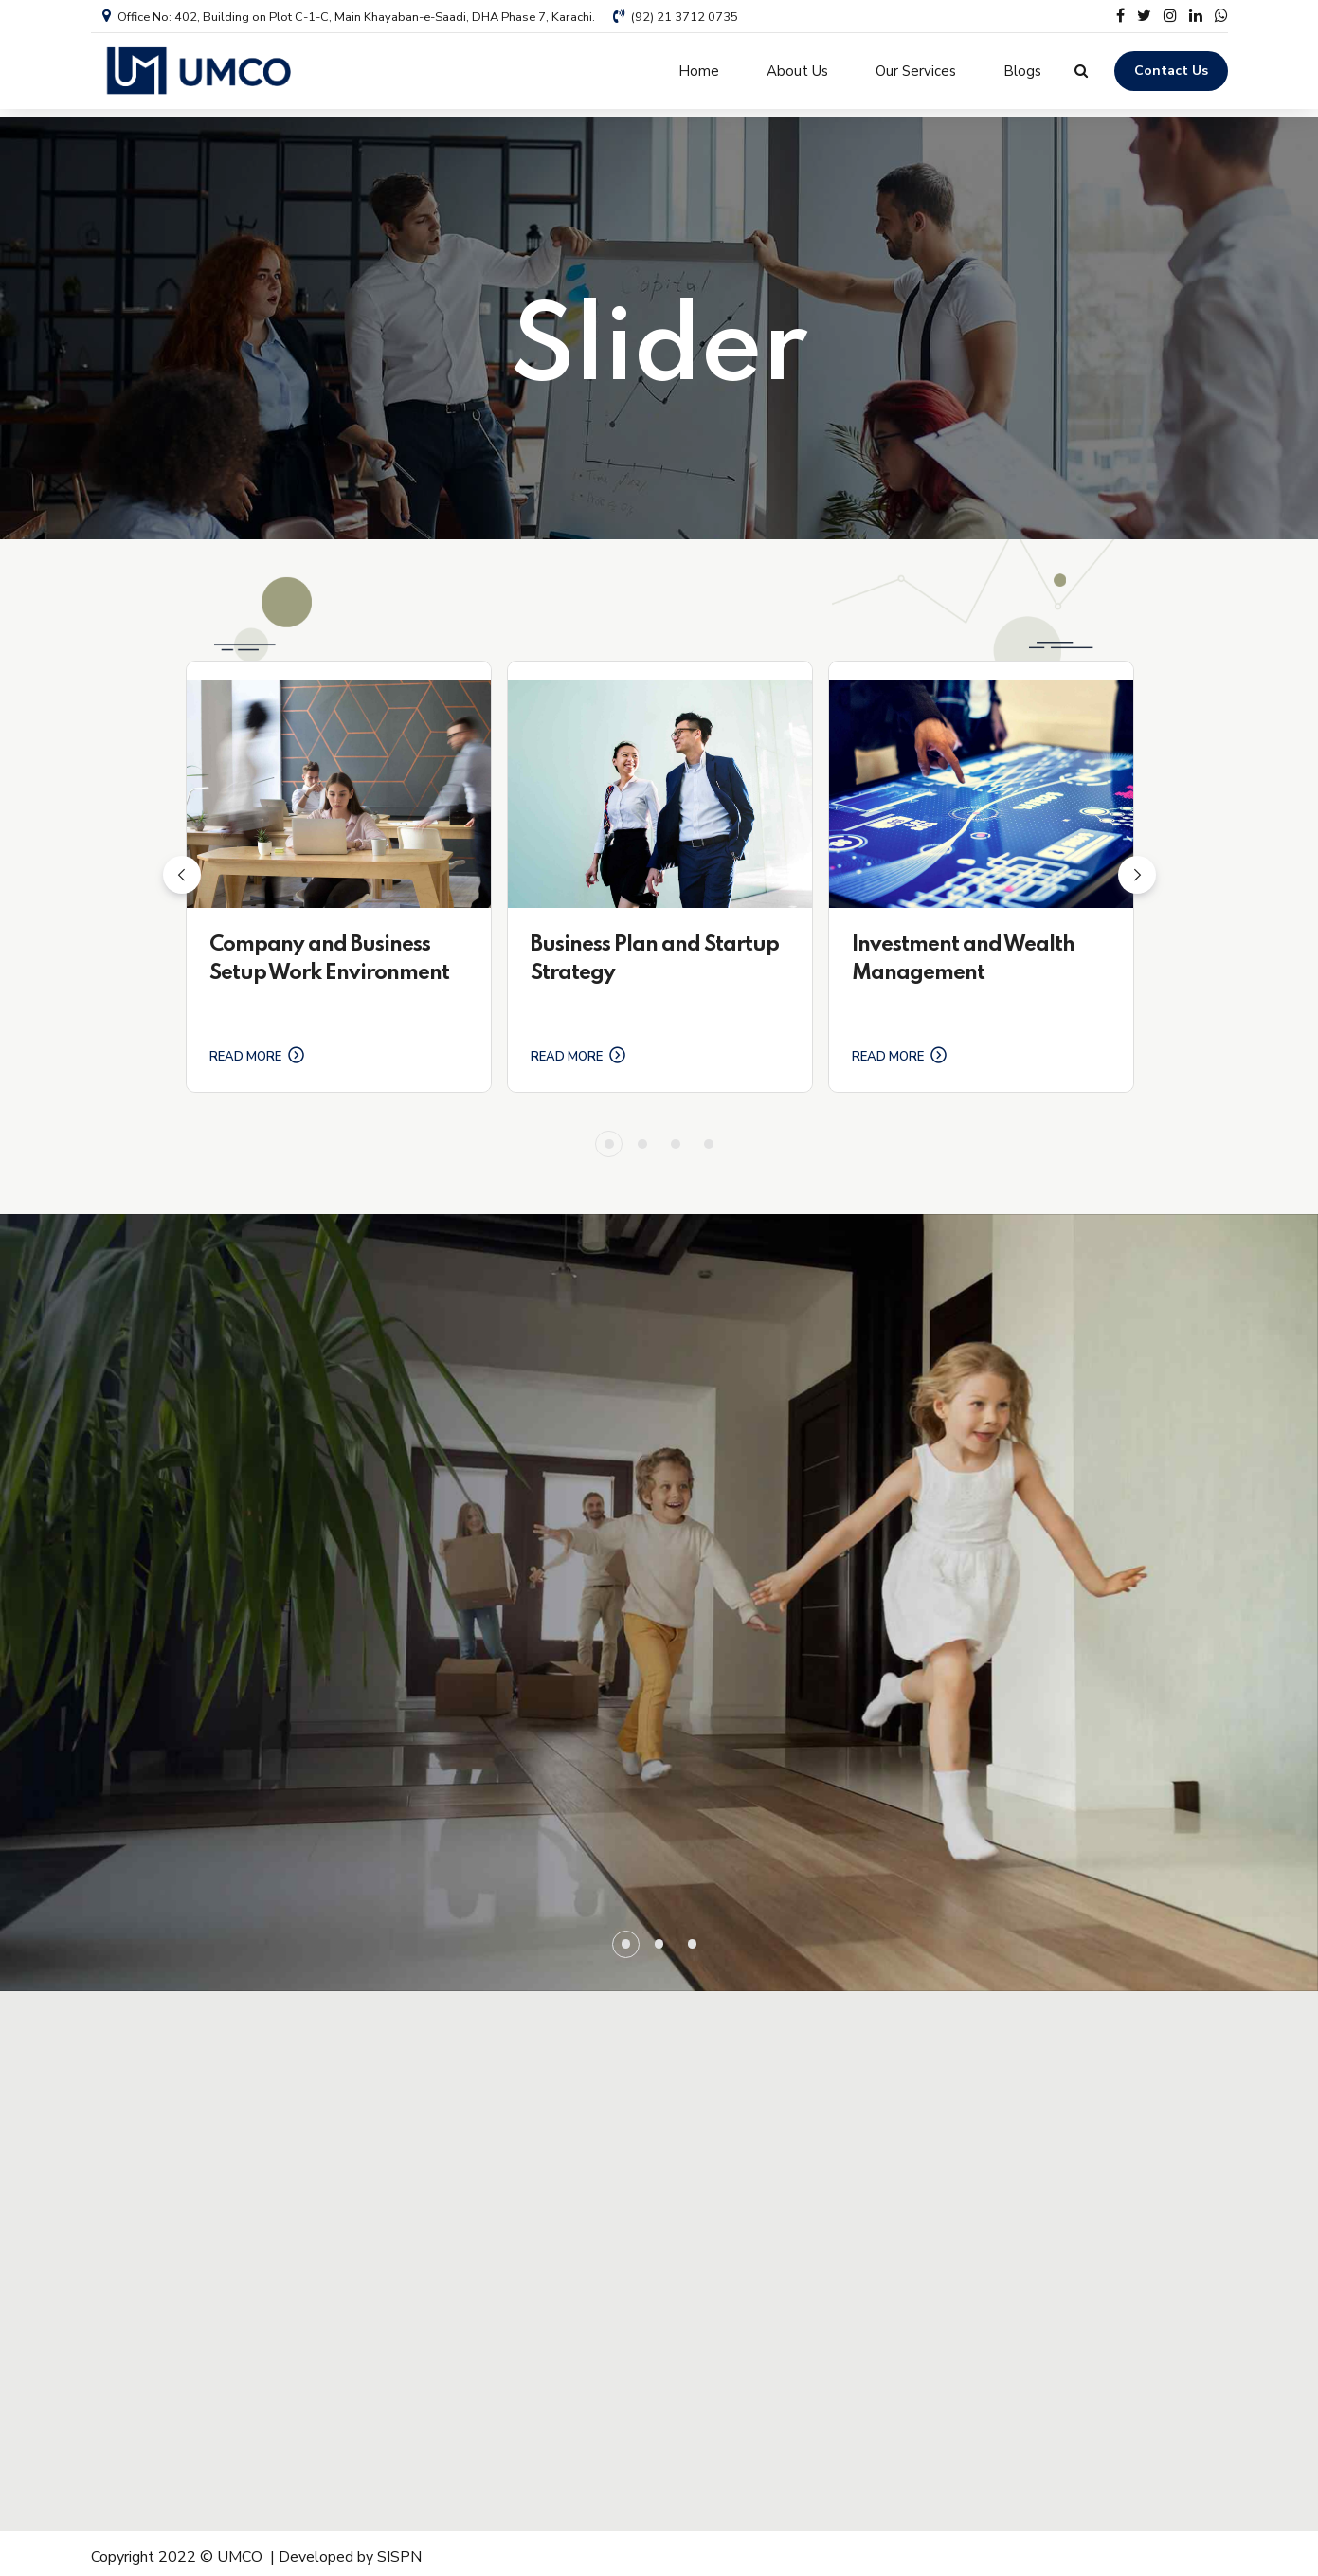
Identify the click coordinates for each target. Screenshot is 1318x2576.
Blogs (1022, 71)
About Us (797, 71)
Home (698, 71)
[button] (182, 867)
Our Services (916, 71)
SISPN (399, 2550)
